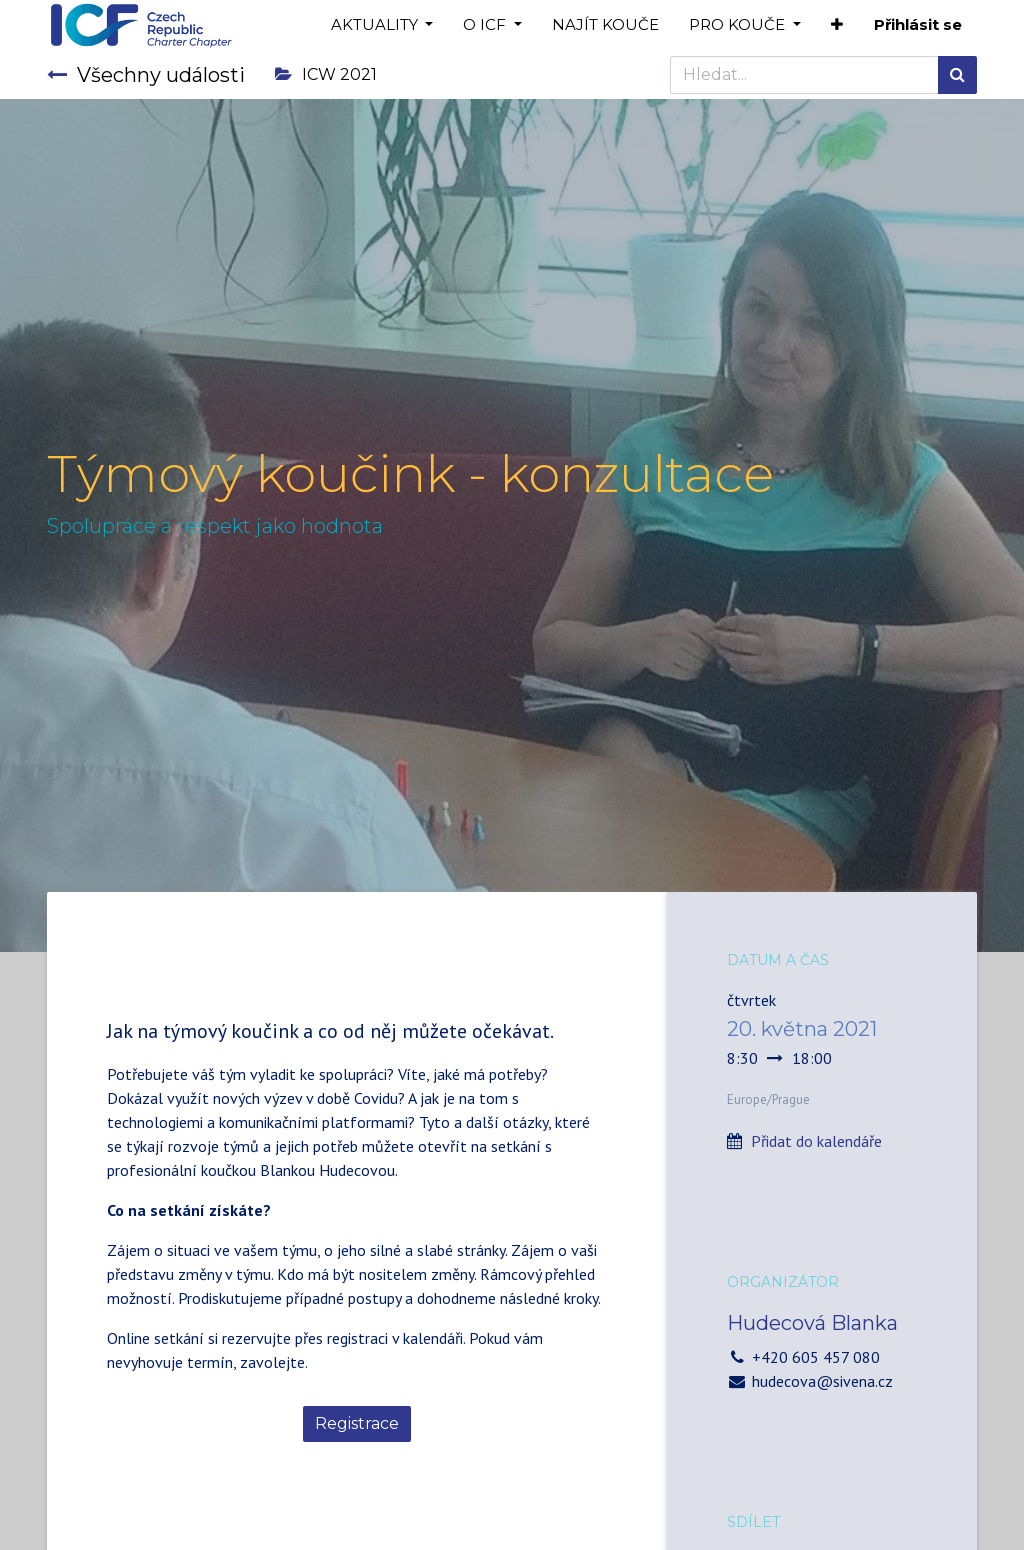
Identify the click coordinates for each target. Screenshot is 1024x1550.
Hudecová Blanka (812, 1323)
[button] (837, 25)
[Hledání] (957, 75)
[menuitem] (605, 25)
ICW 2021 (326, 74)
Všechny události (146, 75)
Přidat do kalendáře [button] (816, 1141)
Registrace (357, 1423)
